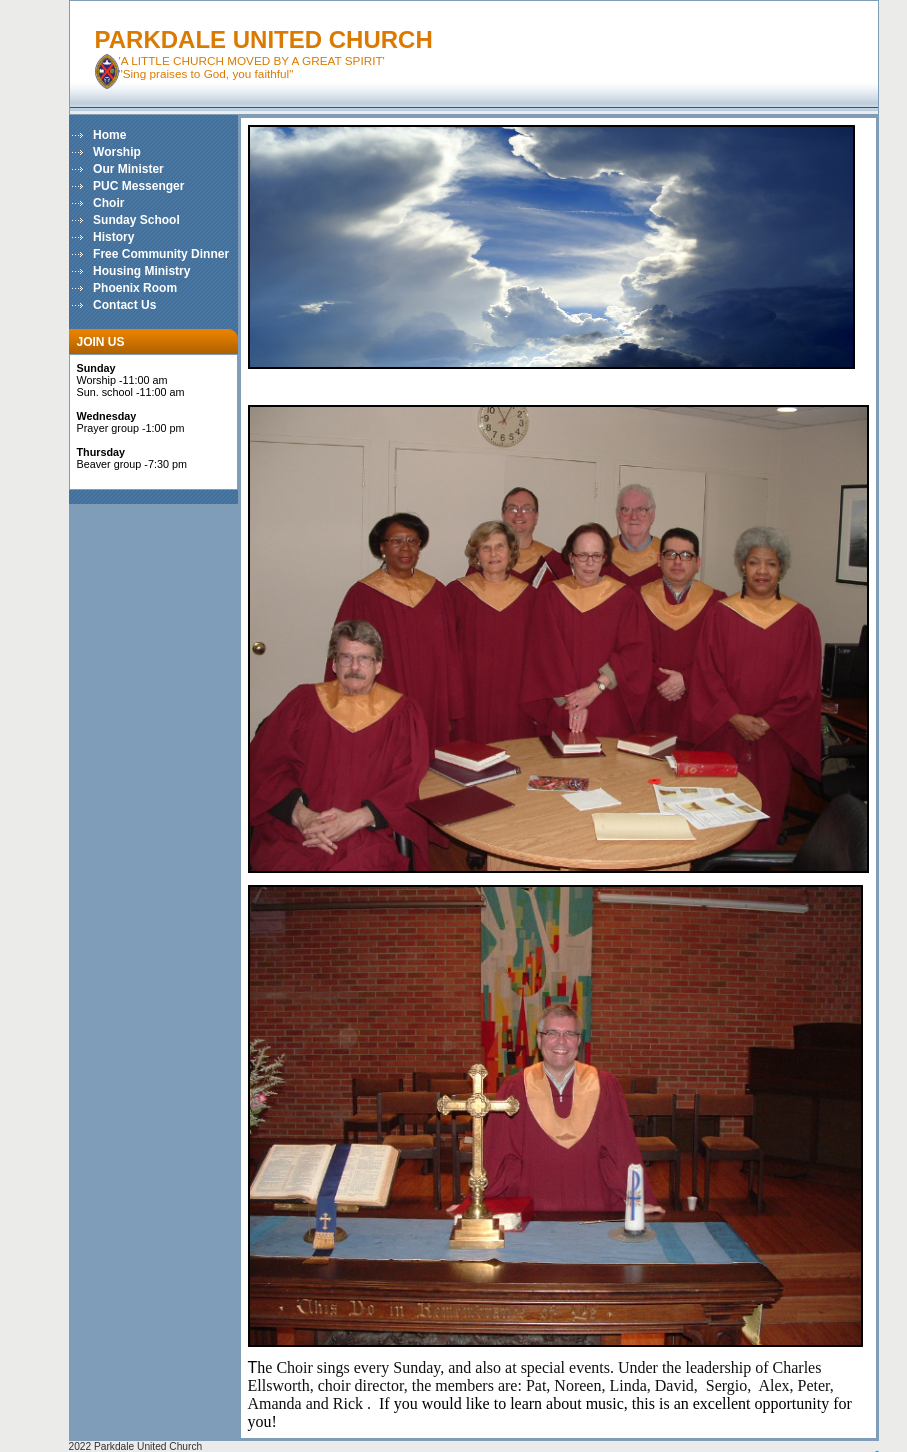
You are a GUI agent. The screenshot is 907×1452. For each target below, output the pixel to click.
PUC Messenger (138, 186)
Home (109, 135)
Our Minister (128, 169)
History (113, 237)
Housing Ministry (141, 271)
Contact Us (124, 305)
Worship (117, 152)
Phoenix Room (135, 288)
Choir (108, 203)
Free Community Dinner (161, 254)
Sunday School (136, 220)
